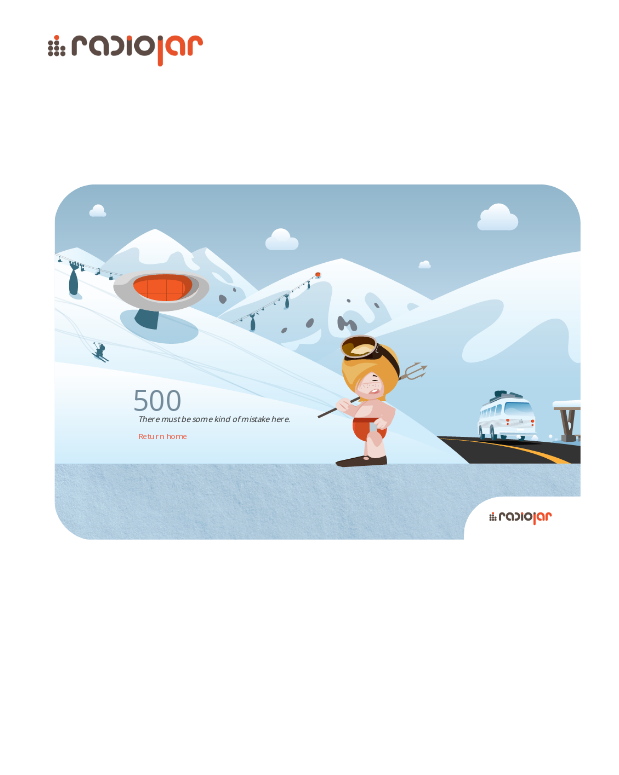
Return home (162, 435)
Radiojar (517, 729)
